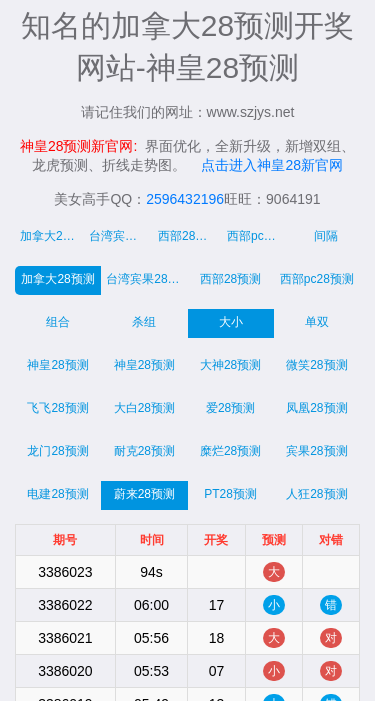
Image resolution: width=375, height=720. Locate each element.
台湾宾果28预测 (146, 279)
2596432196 (185, 199)
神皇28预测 (57, 365)
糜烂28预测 (230, 451)
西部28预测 (230, 279)
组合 (58, 322)
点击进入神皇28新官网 (272, 165)
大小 (231, 322)
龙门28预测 (57, 451)
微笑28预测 (316, 365)
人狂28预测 (316, 494)
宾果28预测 (316, 451)
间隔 (326, 236)
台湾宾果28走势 (121, 236)
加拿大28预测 (57, 279)
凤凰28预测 (316, 408)
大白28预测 (144, 408)
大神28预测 (230, 365)
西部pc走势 (257, 236)
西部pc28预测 (317, 279)
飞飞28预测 (57, 408)
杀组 (144, 322)
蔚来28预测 (144, 494)
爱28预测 (230, 408)
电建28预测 (57, 494)
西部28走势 (188, 236)
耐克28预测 (144, 451)
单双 (317, 322)
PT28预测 (230, 494)
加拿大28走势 (52, 236)
